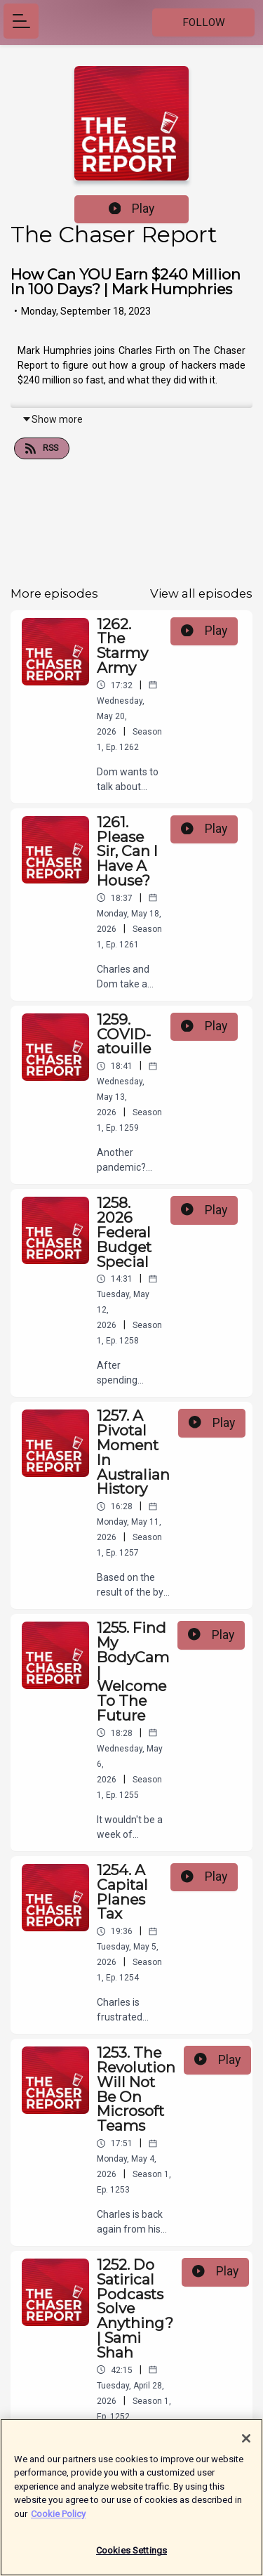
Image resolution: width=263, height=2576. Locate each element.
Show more (52, 419)
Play (132, 209)
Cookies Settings (131, 2558)
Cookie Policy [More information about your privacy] (58, 2521)
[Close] (246, 2445)
